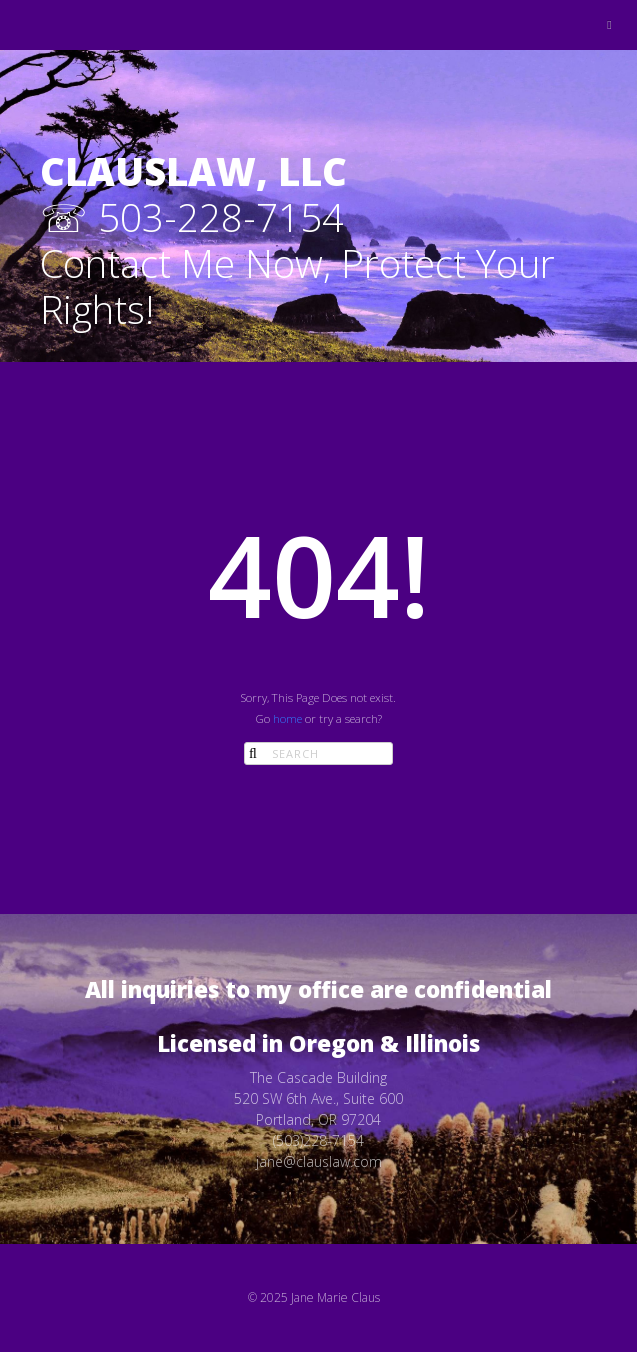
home (287, 718)
